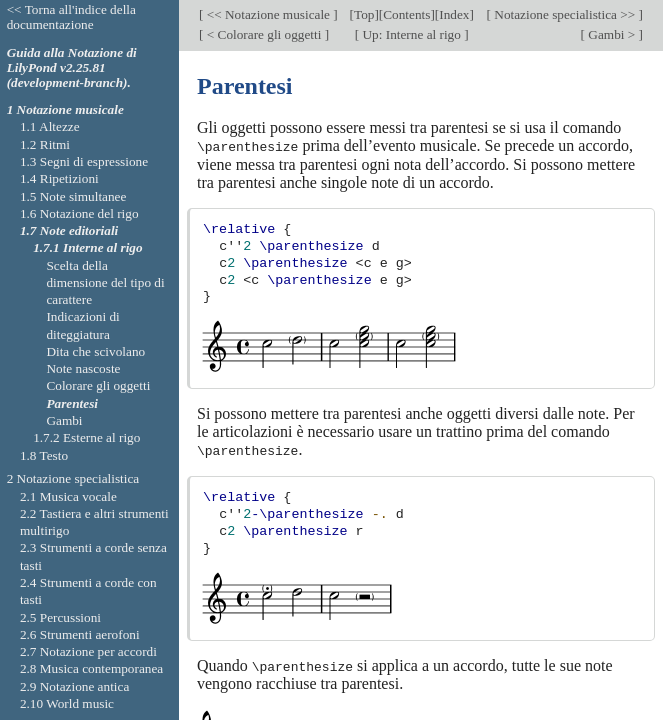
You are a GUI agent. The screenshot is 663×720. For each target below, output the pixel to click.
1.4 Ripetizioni (59, 178)
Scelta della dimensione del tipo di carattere (105, 283)
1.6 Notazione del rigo (79, 213)
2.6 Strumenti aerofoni (80, 634)
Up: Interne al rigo (411, 34)
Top (364, 14)
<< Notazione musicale (268, 14)
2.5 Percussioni (60, 617)
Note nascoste (83, 368)
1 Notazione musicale (65, 109)
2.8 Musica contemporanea (91, 668)
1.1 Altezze (50, 126)
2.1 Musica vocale (68, 496)
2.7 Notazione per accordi (88, 651)
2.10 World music (67, 703)
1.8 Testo (44, 455)
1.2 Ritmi (45, 144)
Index (454, 14)
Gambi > (612, 34)
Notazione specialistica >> (565, 14)
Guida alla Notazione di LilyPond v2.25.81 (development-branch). (72, 67)
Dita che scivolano (95, 351)
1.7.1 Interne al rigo (87, 247)
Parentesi (72, 403)
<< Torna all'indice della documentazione (71, 17)
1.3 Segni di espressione (84, 161)
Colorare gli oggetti (98, 385)
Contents (406, 14)
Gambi (64, 420)
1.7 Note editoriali (69, 230)
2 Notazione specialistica (73, 478)
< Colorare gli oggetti (263, 34)
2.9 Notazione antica (74, 686)
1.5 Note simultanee (73, 196)
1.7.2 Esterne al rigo (86, 437)
